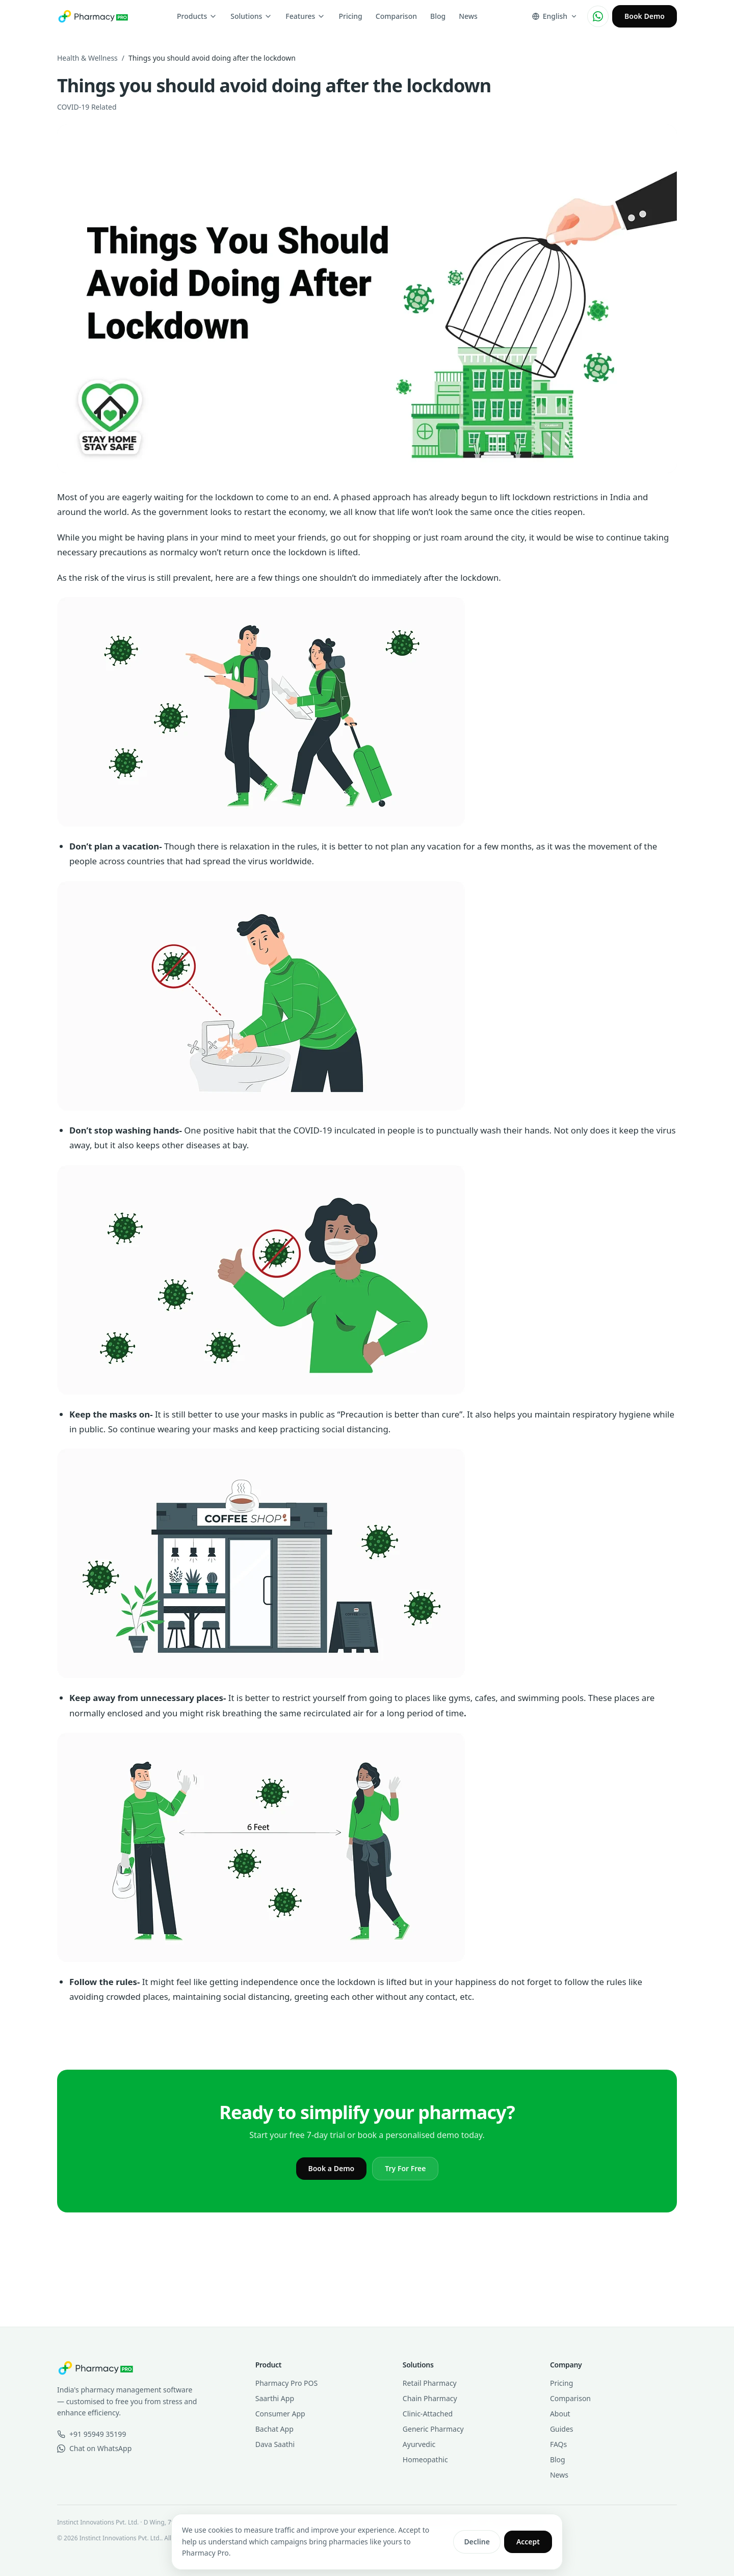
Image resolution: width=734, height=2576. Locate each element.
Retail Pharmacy (430, 2383)
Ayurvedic (419, 2444)
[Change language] (555, 16)
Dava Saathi (275, 2444)
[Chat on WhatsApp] (598, 16)
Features (305, 16)
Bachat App (274, 2429)
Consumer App (280, 2413)
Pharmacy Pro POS (286, 2383)
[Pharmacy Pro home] (93, 16)
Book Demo (644, 16)
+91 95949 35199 (91, 2434)
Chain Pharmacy (430, 2398)
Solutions (251, 16)
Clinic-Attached (428, 2413)
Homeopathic (425, 2459)
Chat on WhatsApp (94, 2448)
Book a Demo (331, 2168)
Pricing (350, 16)
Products (197, 16)
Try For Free (405, 2168)
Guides (561, 2429)
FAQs (558, 2444)
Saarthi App (274, 2398)
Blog (437, 16)
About (560, 2413)
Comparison (396, 16)
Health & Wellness (87, 58)
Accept (528, 2541)
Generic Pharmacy (433, 2429)
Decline (477, 2541)
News (468, 16)
